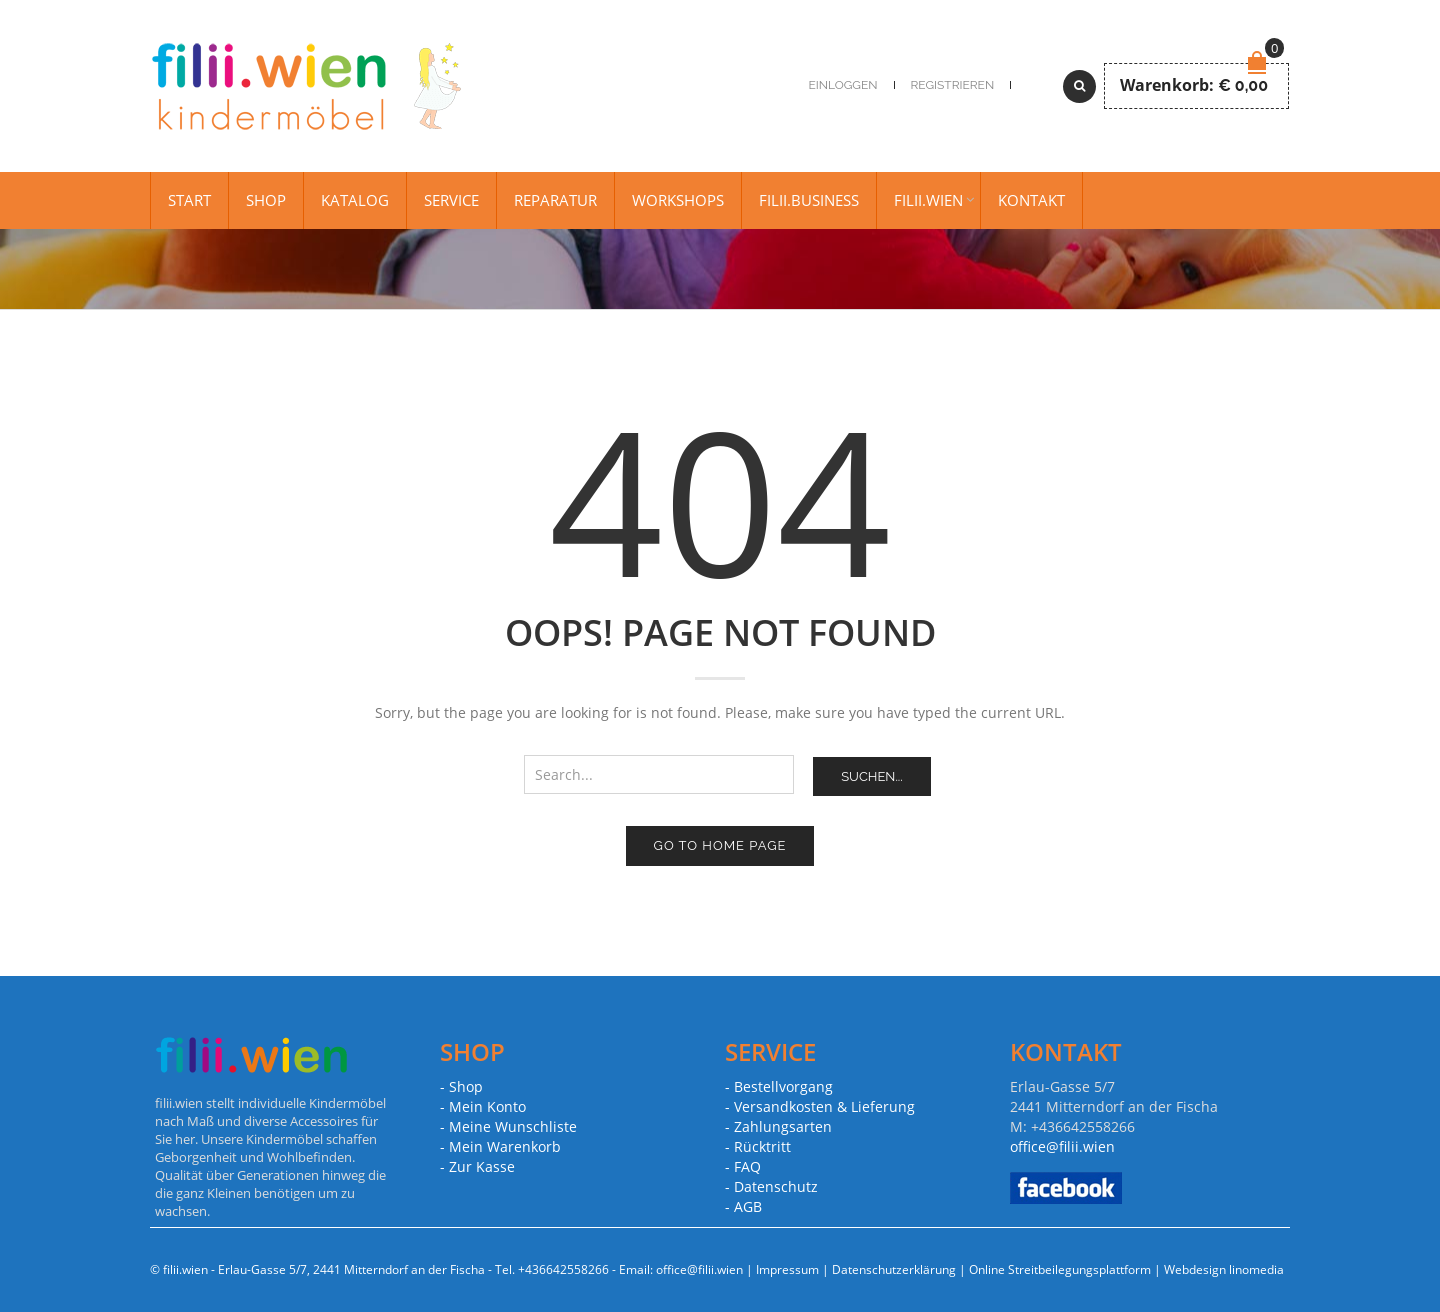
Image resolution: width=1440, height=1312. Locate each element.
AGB (748, 1206)
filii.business (809, 200)
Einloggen (843, 85)
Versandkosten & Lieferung (824, 1106)
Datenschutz (776, 1186)
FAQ (747, 1166)
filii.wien (928, 200)
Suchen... (872, 776)
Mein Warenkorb (505, 1146)
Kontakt (1031, 200)
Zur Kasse (482, 1166)
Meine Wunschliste (513, 1126)
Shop (266, 200)
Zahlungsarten (783, 1126)
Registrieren (953, 85)
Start (189, 200)
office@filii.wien (1062, 1146)
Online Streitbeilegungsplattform (1060, 1269)
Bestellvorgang (783, 1086)
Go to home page (720, 845)
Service (451, 200)
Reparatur (555, 200)
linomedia (1256, 1269)
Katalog (355, 200)
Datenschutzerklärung (894, 1269)
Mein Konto (487, 1106)
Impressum (787, 1269)
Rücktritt (762, 1146)
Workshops (678, 200)
